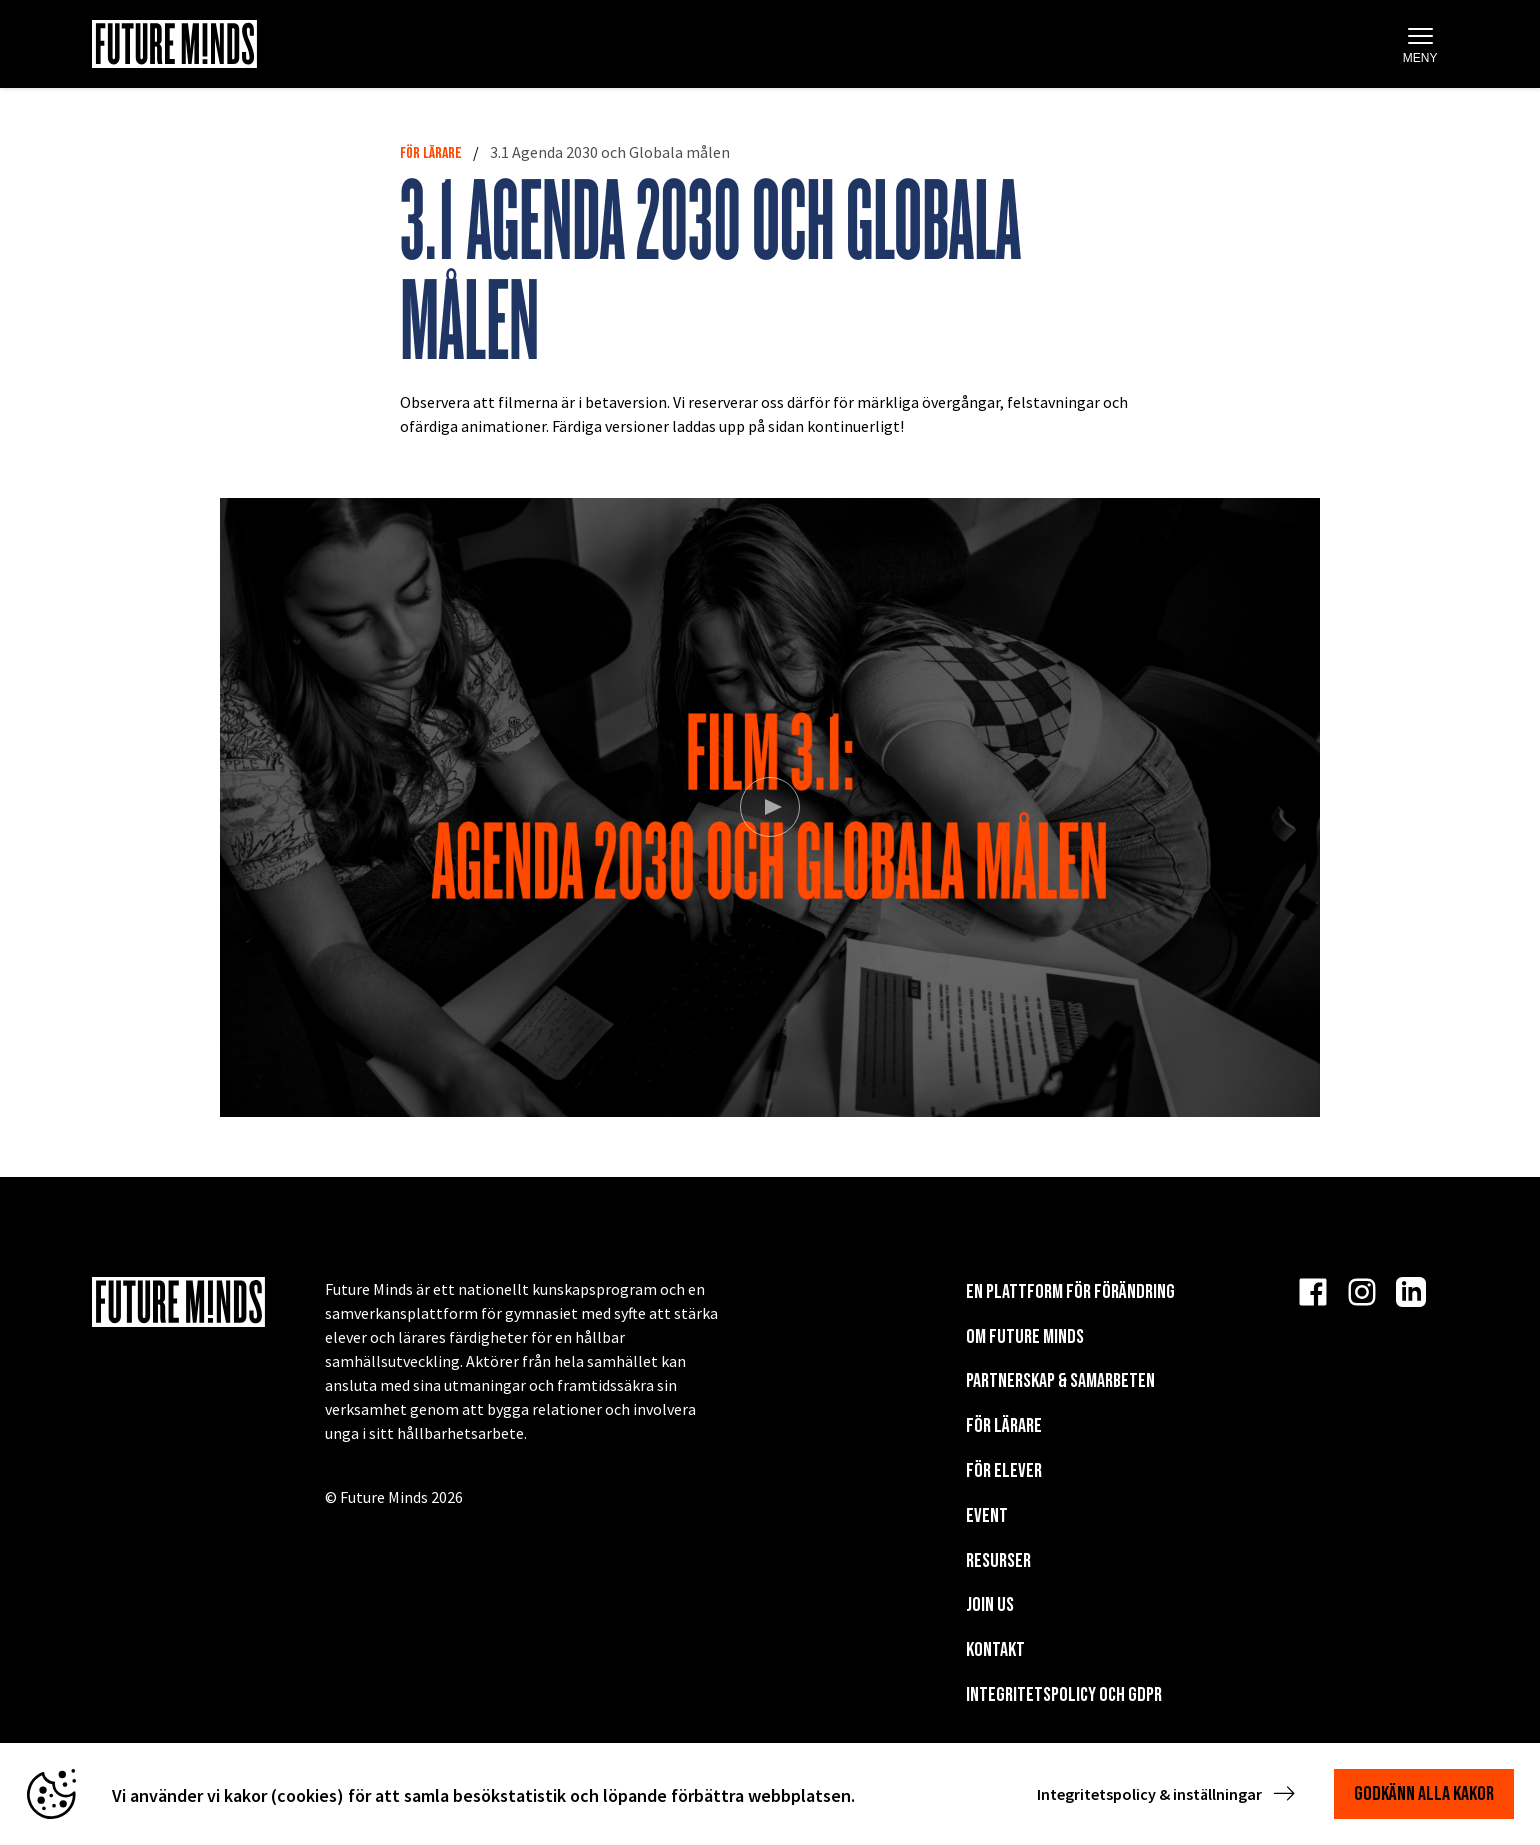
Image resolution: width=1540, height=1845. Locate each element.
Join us (990, 1605)
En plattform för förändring (1070, 1292)
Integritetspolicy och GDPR (1064, 1695)
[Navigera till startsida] (174, 44)
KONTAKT (995, 1650)
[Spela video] (770, 807)
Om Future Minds (1025, 1337)
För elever (1004, 1471)
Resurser (998, 1561)
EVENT (987, 1516)
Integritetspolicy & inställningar (1168, 1793)
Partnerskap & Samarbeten (1060, 1381)
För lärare (431, 153)
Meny (1420, 45)
